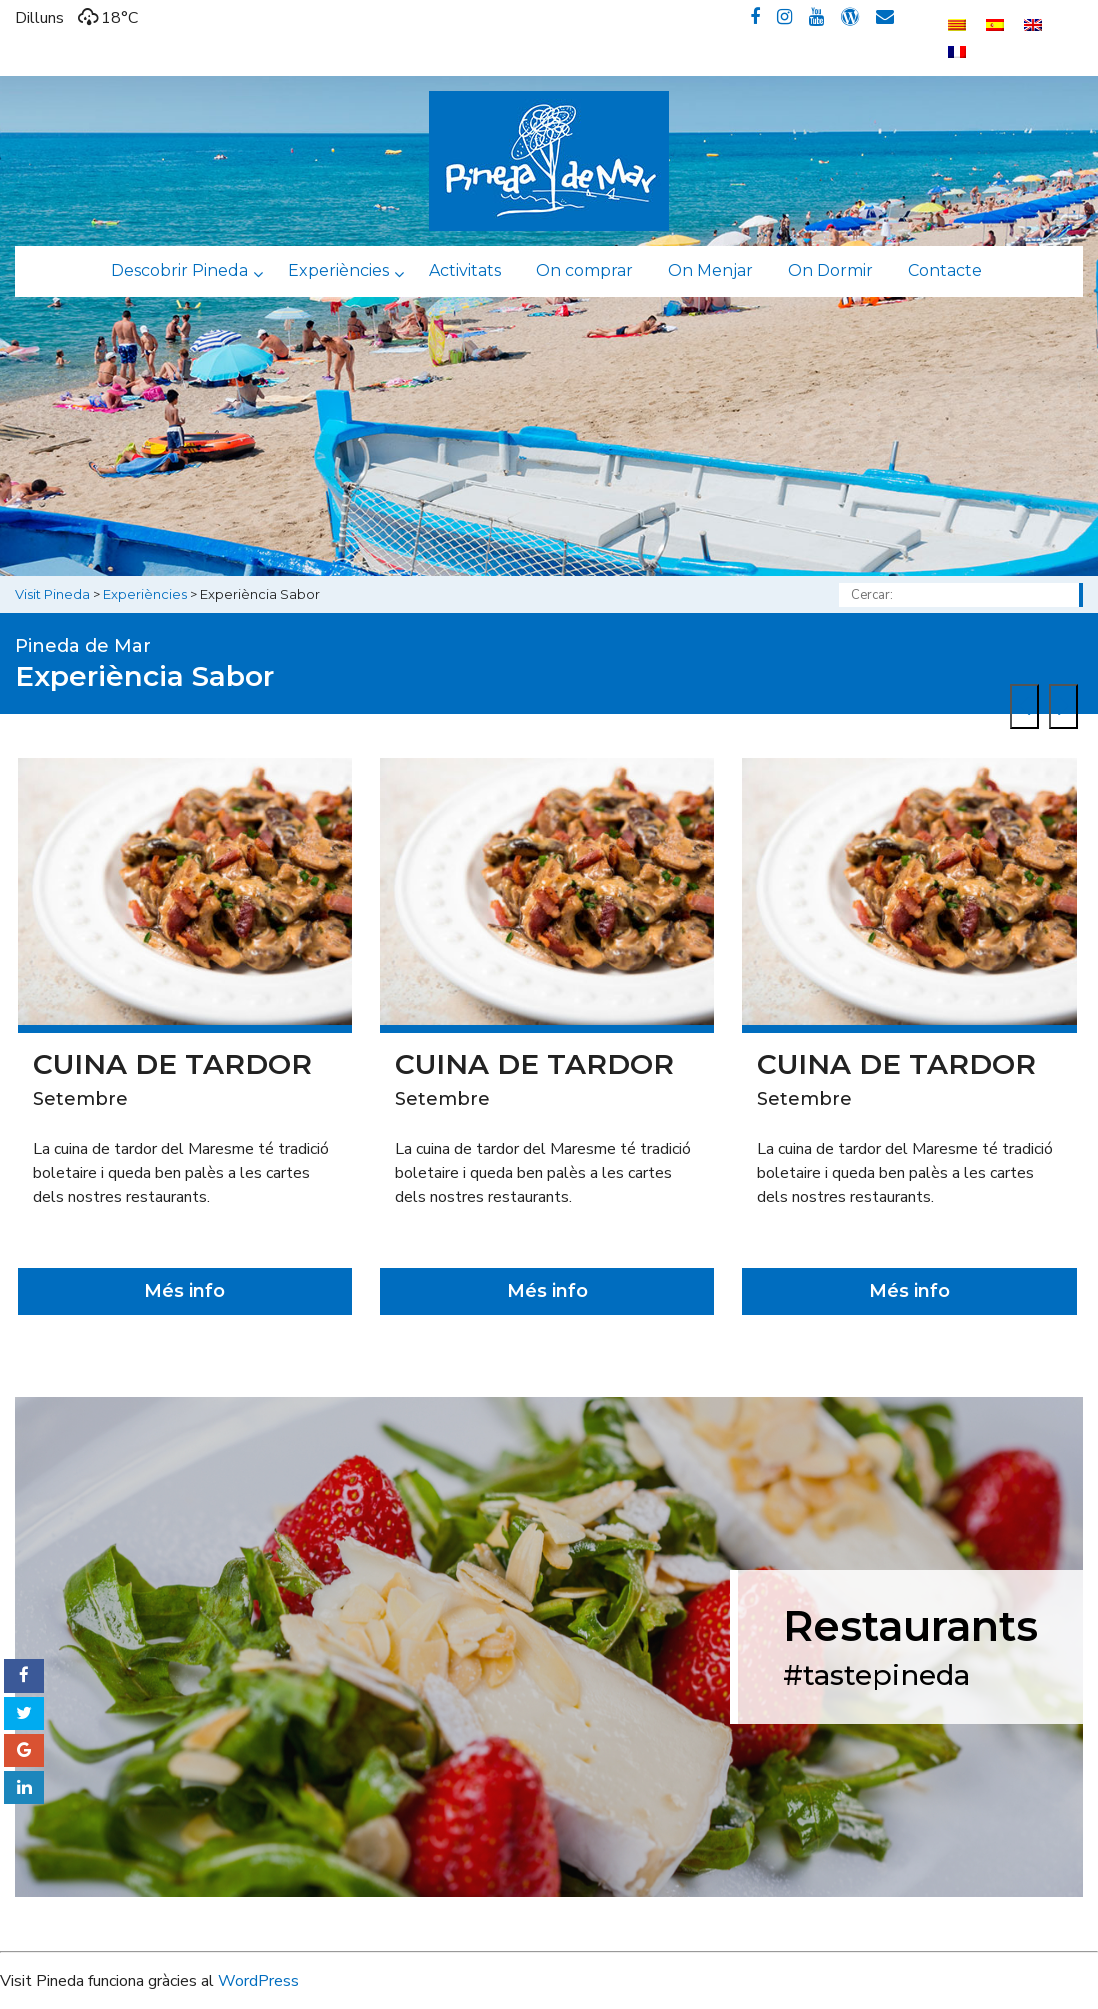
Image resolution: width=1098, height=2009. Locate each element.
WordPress (258, 1981)
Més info (184, 1291)
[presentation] (1024, 706)
